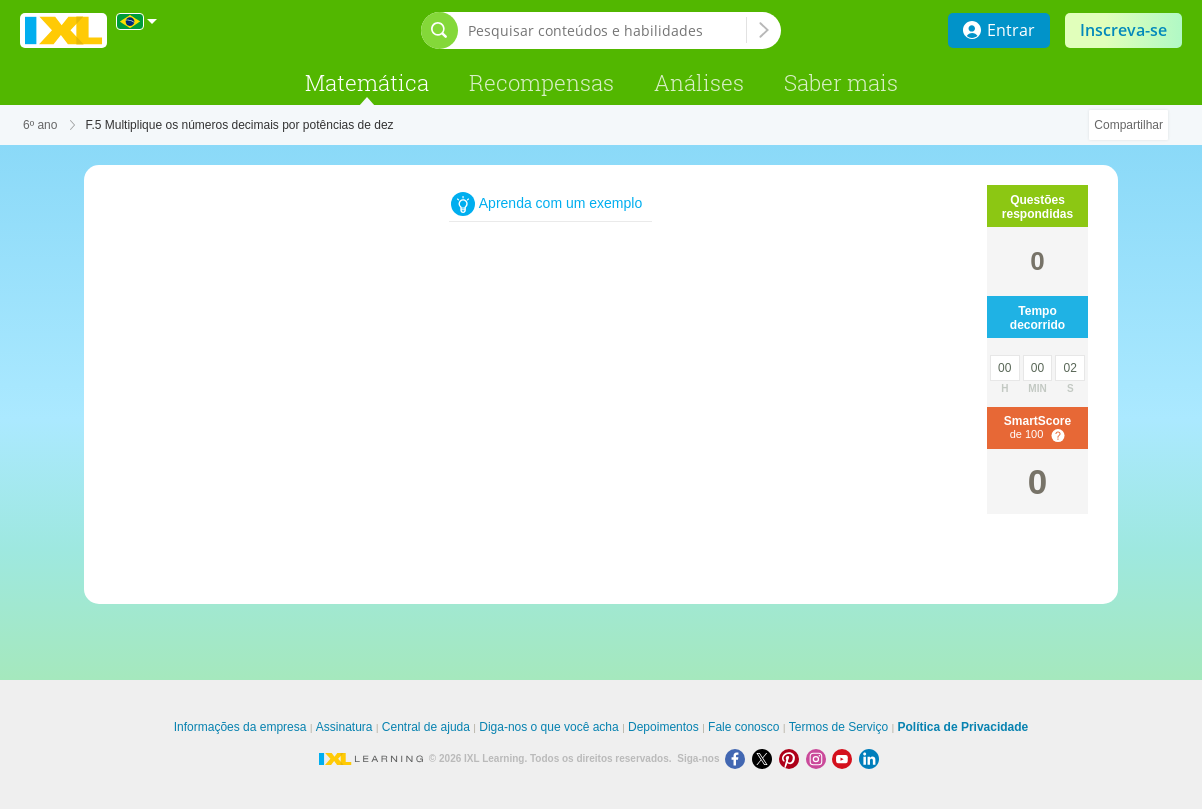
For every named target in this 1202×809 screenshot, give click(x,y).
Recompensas (541, 82)
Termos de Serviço (838, 727)
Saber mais (841, 82)
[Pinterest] (792, 758)
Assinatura (344, 727)
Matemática (367, 82)
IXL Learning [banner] (63, 30)
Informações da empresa (240, 727)
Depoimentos (663, 727)
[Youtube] (845, 758)
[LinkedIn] (871, 758)
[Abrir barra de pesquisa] (439, 30)
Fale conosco (743, 727)
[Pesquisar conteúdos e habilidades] (607, 30)
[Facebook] (738, 758)
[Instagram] (819, 758)
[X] (765, 758)
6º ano (40, 125)
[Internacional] (137, 21)
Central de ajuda (426, 727)
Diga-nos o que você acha (548, 727)
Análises (699, 82)
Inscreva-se (1123, 30)
